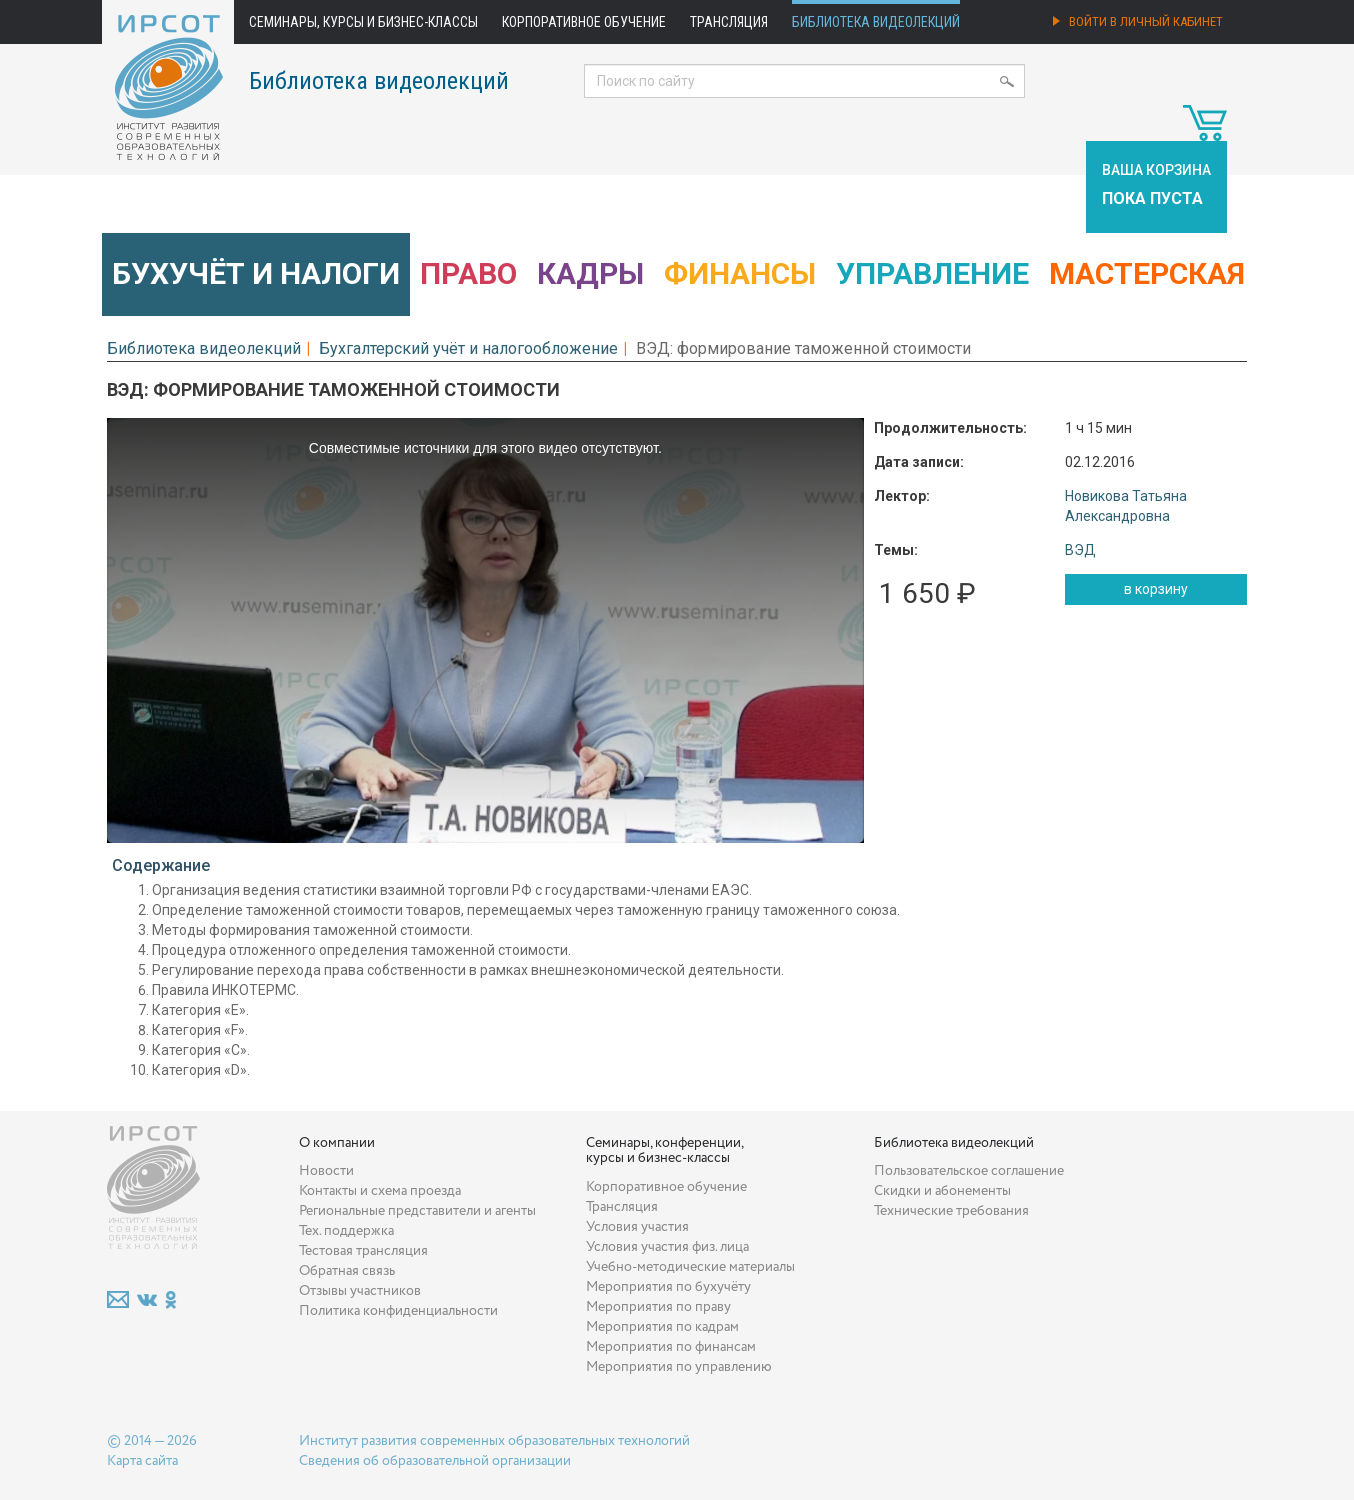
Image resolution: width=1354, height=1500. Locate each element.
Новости (326, 1171)
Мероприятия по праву (658, 1307)
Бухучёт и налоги (256, 273)
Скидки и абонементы (942, 1191)
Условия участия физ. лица (667, 1247)
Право (468, 273)
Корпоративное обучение (584, 22)
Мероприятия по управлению (679, 1367)
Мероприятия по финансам (671, 1347)
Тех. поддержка (346, 1231)
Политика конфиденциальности (398, 1311)
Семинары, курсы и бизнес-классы (363, 22)
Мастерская (1147, 273)
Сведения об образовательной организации (435, 1461)
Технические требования (951, 1211)
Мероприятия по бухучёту (668, 1287)
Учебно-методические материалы (690, 1267)
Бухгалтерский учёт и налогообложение (468, 348)
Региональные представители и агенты (417, 1211)
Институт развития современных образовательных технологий (494, 1441)
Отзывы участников (360, 1291)
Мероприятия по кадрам (662, 1327)
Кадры (590, 273)
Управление (932, 273)
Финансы (740, 273)
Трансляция (729, 22)
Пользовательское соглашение (969, 1171)
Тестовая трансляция (363, 1251)
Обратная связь (347, 1271)
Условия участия (637, 1227)
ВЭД (1080, 550)
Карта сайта (142, 1461)
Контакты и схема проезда (380, 1191)
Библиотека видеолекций (876, 22)
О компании (337, 1143)
